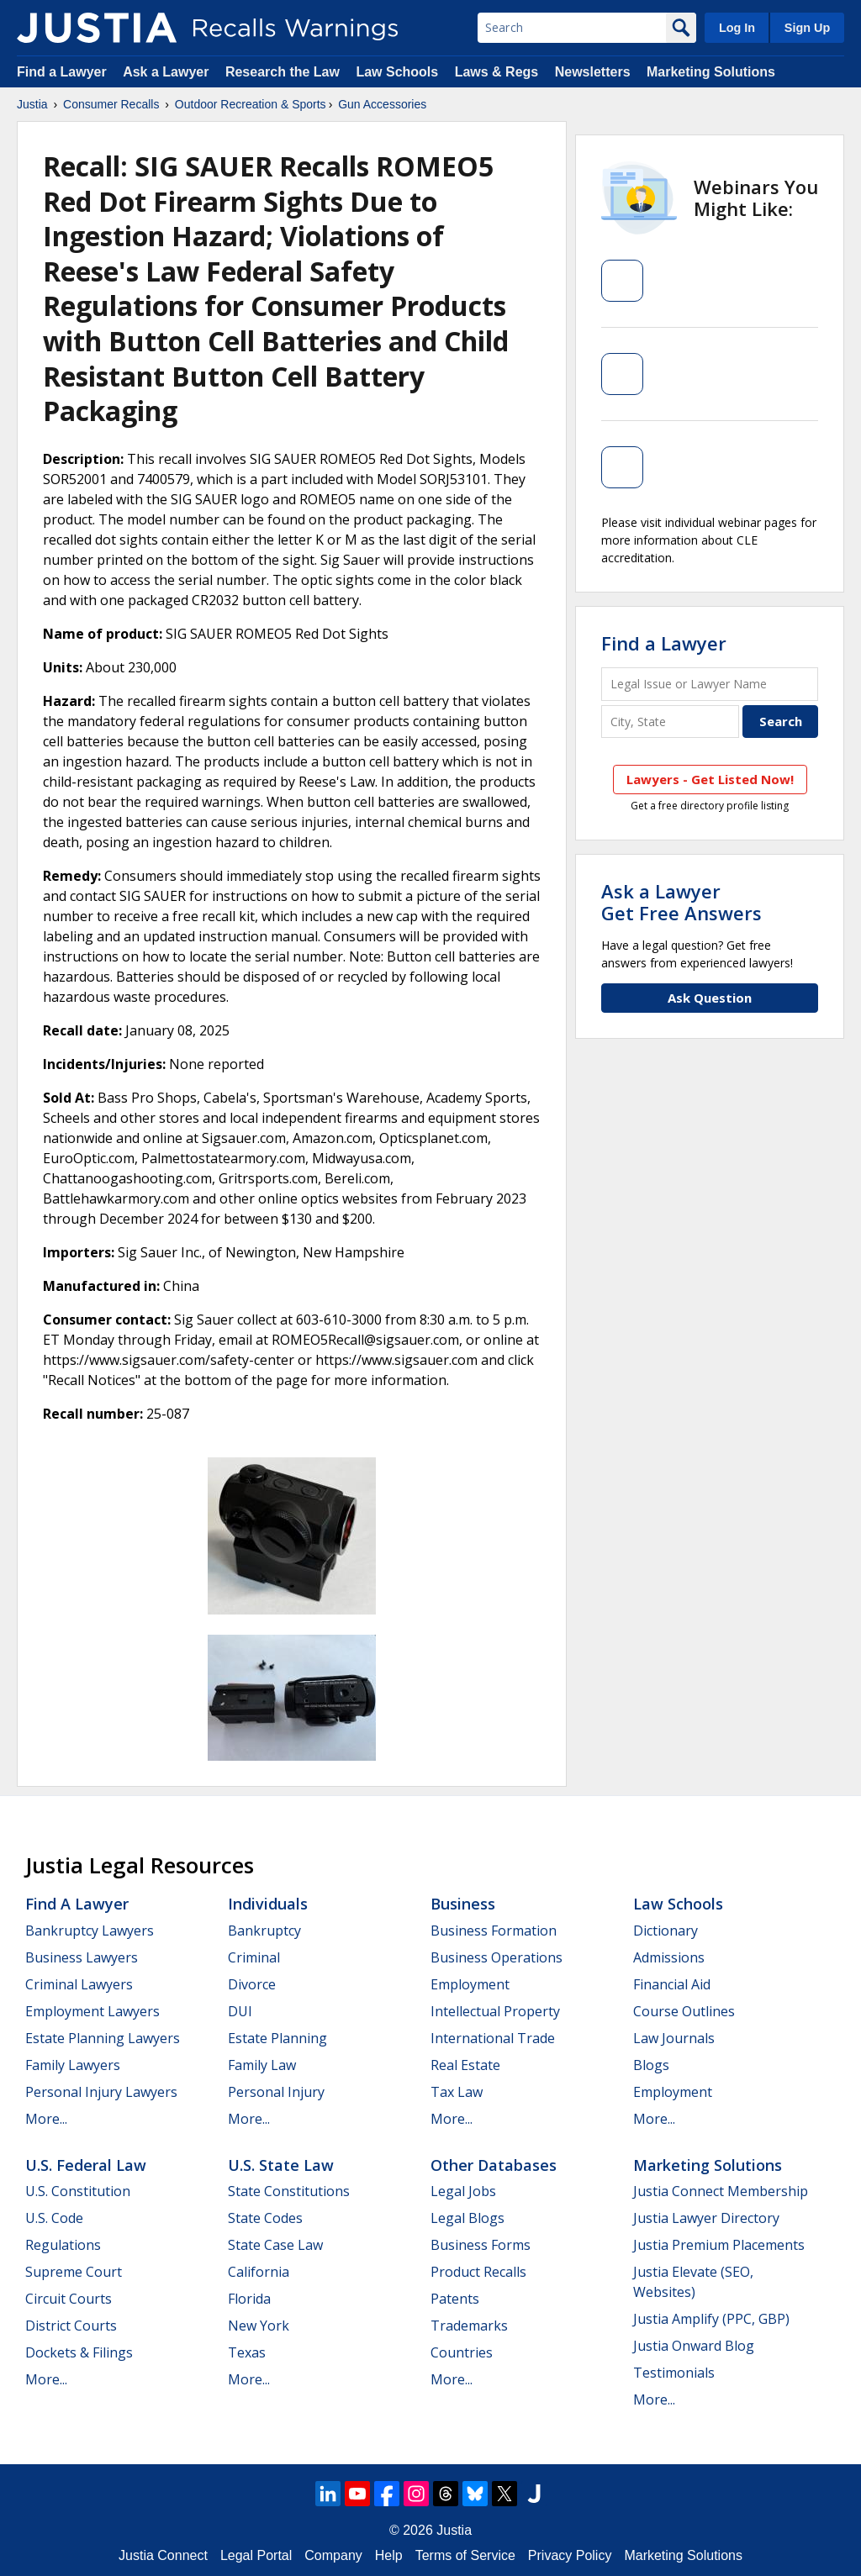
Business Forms (480, 2245)
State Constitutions (289, 2191)
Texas (247, 2352)
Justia (32, 104)
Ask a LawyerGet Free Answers (681, 901)
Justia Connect (163, 2555)
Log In (737, 27)
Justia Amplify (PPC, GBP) (711, 2319)
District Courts (71, 2325)
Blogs (651, 2065)
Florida (249, 2298)
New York (258, 2325)
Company (333, 2555)
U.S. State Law (281, 2165)
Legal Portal (256, 2555)
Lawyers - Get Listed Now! (710, 779)
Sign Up (807, 27)
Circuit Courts (68, 2298)
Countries (461, 2352)
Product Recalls (478, 2272)
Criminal (254, 1957)
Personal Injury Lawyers (101, 2092)
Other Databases (493, 2165)
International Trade (492, 2038)
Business (462, 1904)
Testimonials (674, 2372)
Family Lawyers (72, 2065)
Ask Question (710, 997)
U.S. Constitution (77, 2191)
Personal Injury (276, 2092)
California (258, 2272)
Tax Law (456, 2092)
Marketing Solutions (711, 72)
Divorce (252, 1984)
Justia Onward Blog (693, 2345)
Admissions (669, 1957)
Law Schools (397, 72)
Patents (454, 2298)
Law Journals (674, 2038)
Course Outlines (684, 2011)
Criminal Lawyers (79, 1984)
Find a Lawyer (62, 72)
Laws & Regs (497, 72)
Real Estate (465, 2065)
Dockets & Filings (79, 2352)
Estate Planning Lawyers (102, 2038)
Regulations (63, 2245)
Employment (470, 1984)
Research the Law (282, 72)
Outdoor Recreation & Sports (250, 104)
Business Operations (496, 1957)
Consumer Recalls (111, 104)
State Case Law (275, 2245)
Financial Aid (671, 1984)
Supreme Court (73, 2272)
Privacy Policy (570, 2555)
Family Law (262, 2065)
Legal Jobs (463, 2191)
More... (46, 2119)
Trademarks (469, 2325)
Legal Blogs (467, 2218)
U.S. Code (54, 2218)
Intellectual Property (495, 2011)
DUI (240, 2011)
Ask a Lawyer (168, 72)
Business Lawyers (81, 1957)
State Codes (265, 2218)
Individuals (268, 1904)
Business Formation (493, 1930)
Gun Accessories (382, 104)
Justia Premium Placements (719, 2245)
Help (389, 2555)
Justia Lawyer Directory (706, 2218)
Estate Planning (277, 2038)
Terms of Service (465, 2555)
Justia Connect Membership (720, 2191)
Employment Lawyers (92, 2011)
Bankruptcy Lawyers (89, 1930)
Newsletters (593, 72)
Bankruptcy (264, 1930)
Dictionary (665, 1930)
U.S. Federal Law (85, 2165)
